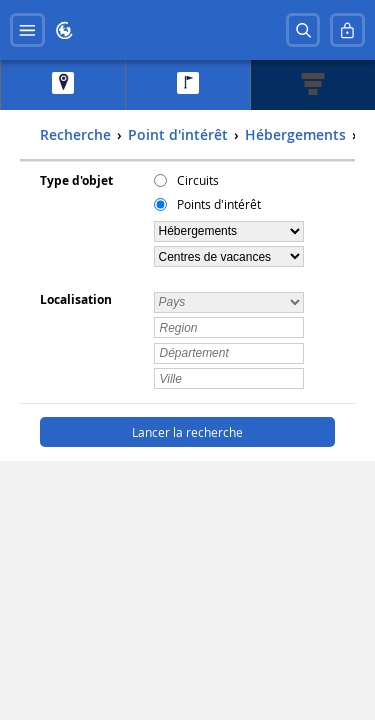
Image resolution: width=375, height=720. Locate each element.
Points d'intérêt (219, 204)
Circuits (198, 180)
